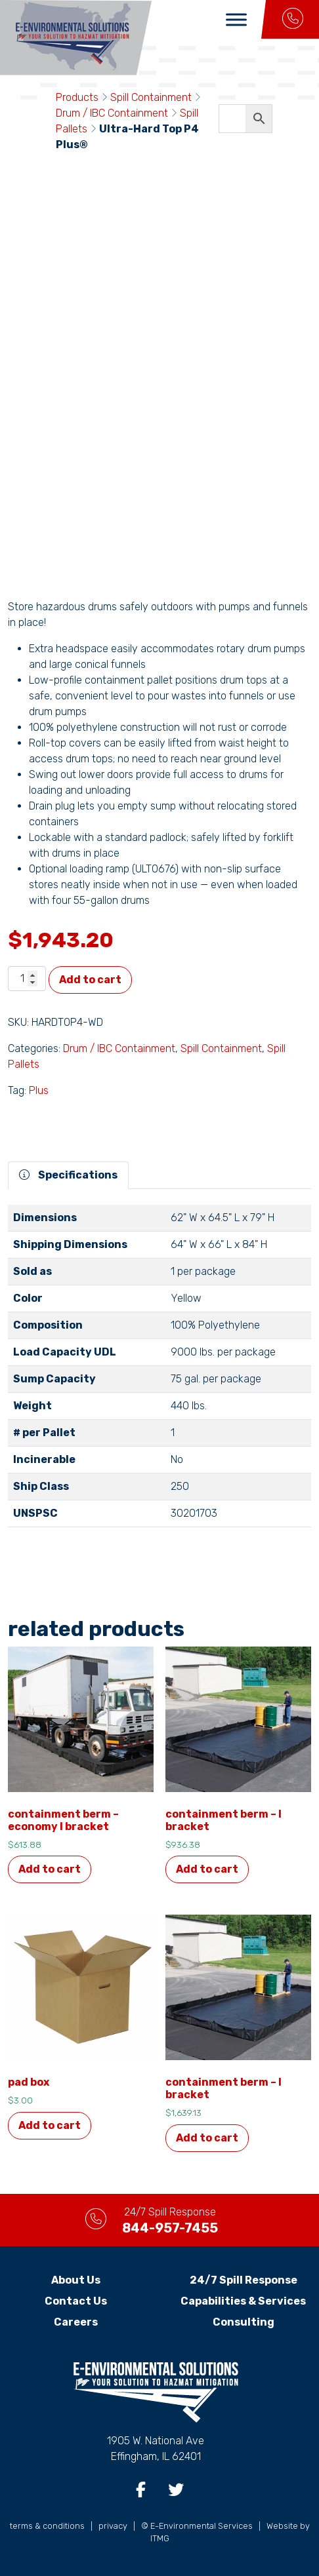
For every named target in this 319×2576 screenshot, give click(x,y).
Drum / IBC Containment (112, 113)
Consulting (243, 2322)
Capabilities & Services (243, 2301)
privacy (112, 2526)
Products (77, 97)
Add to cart (90, 979)
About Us (75, 2280)
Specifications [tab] (68, 1175)
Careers (76, 2322)
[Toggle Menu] (236, 19)
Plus (39, 1090)
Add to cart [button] (49, 1869)
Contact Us (76, 2301)
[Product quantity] (27, 978)
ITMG (159, 2538)
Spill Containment (151, 97)
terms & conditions (47, 2526)
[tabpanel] (159, 1371)
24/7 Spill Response (243, 2280)
